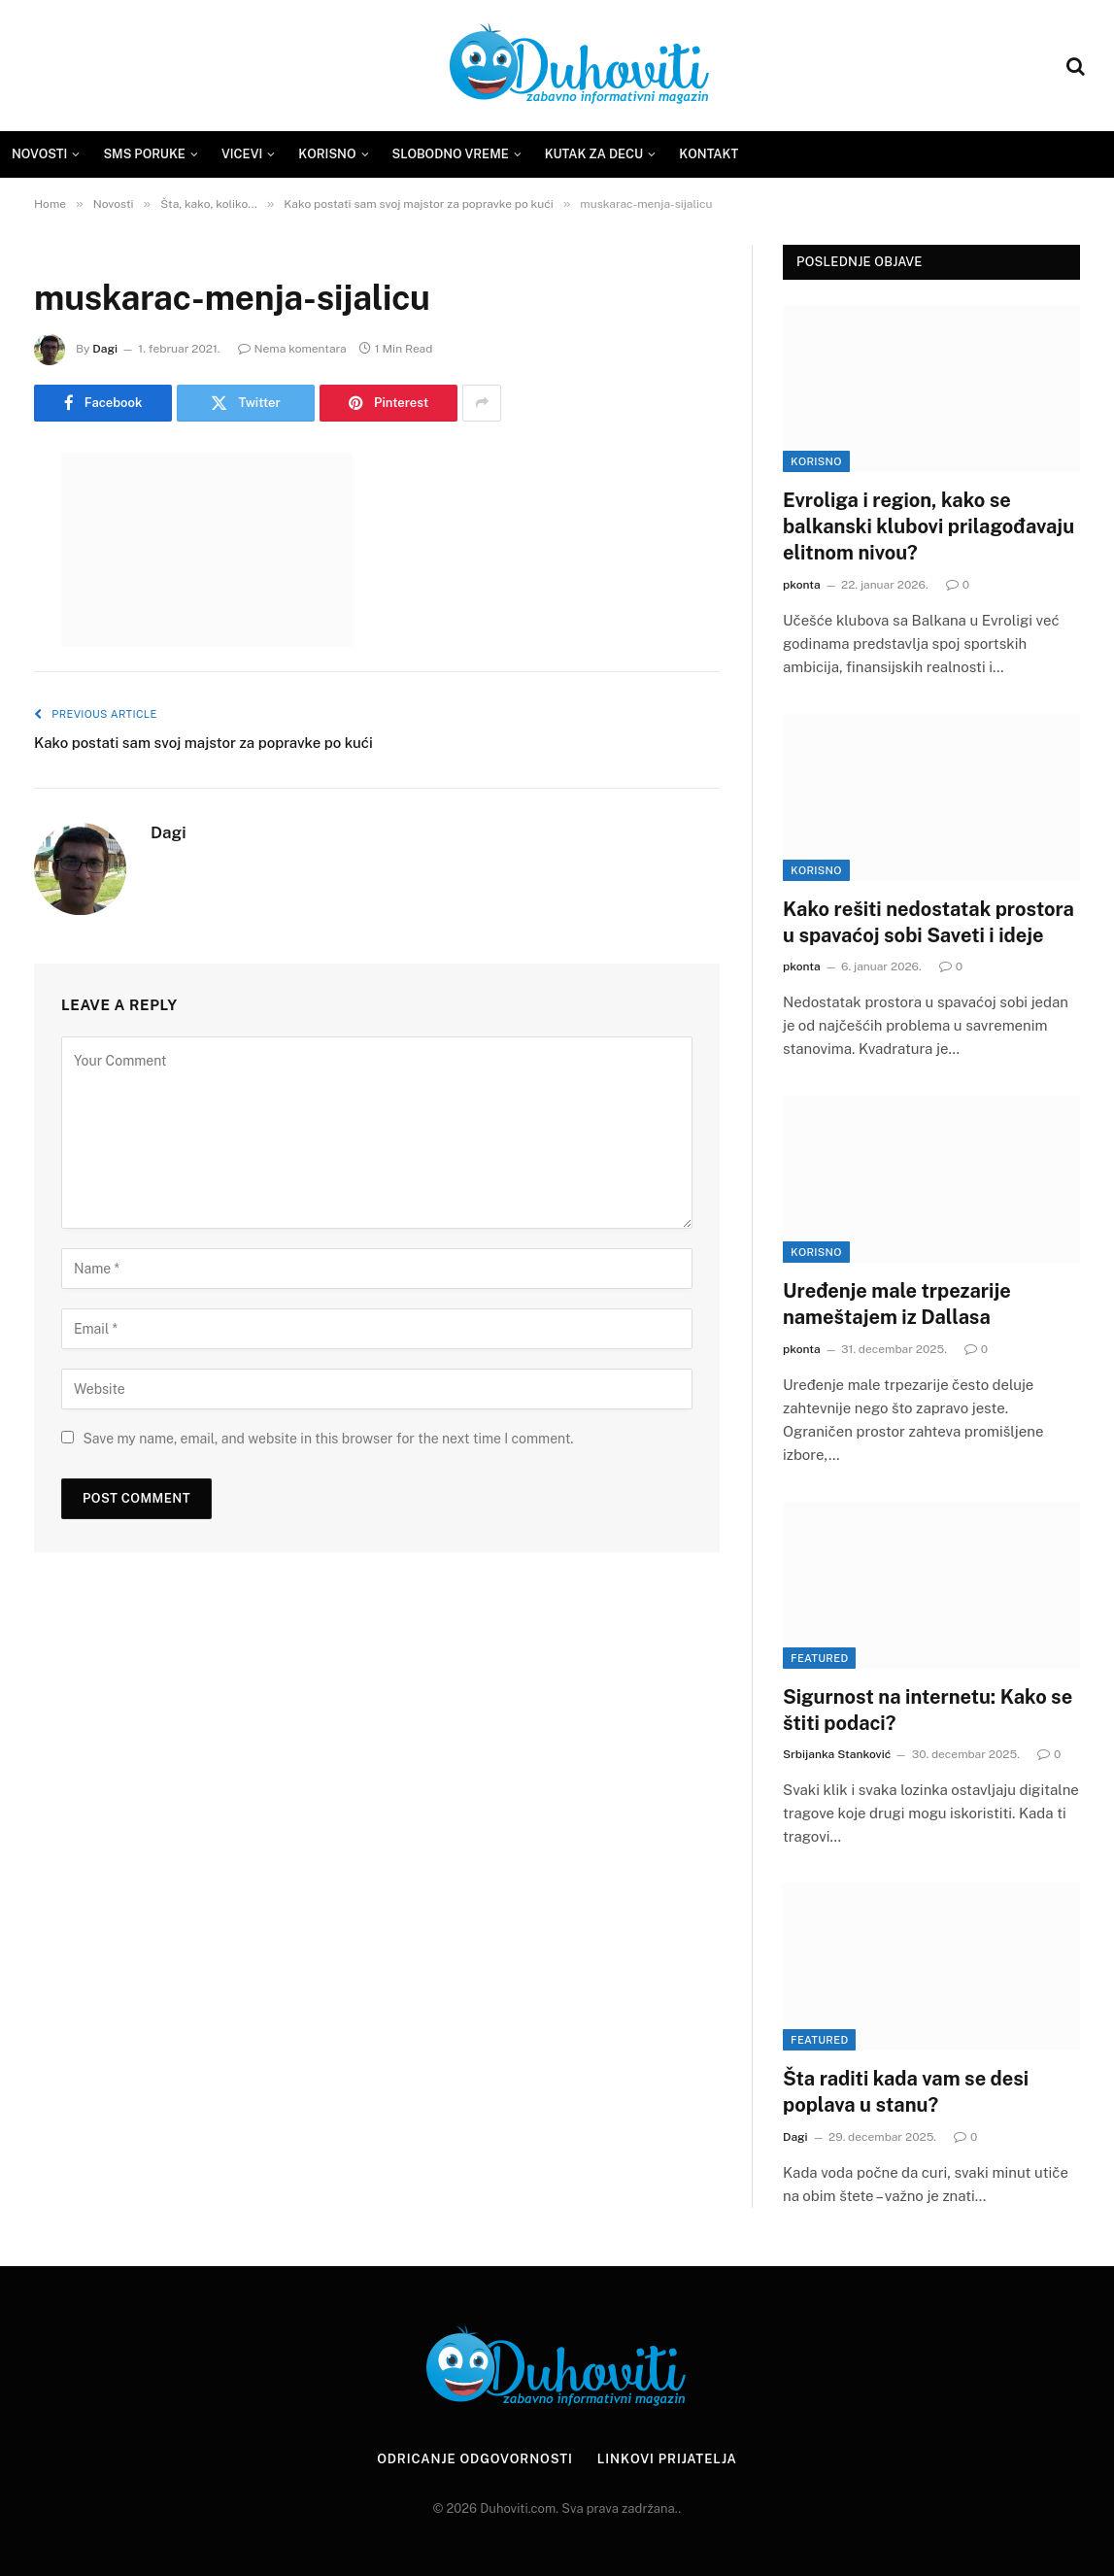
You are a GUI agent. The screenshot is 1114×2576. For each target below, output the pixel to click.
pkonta (802, 585)
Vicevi (241, 154)
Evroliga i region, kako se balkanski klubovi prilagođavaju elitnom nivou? (928, 526)
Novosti (39, 154)
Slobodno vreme (450, 154)
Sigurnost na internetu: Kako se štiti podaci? (927, 1710)
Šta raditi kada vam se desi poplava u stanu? (906, 2092)
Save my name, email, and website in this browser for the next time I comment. (328, 1438)
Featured (819, 1658)
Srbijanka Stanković (837, 1754)
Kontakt (708, 154)
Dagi (105, 349)
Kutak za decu (594, 154)
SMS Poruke (144, 154)
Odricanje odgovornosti (475, 2459)
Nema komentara (292, 349)
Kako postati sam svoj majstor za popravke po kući (203, 742)
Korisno (326, 154)
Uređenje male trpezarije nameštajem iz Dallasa (897, 1304)
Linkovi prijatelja (667, 2459)
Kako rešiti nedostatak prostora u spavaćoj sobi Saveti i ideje (928, 922)
